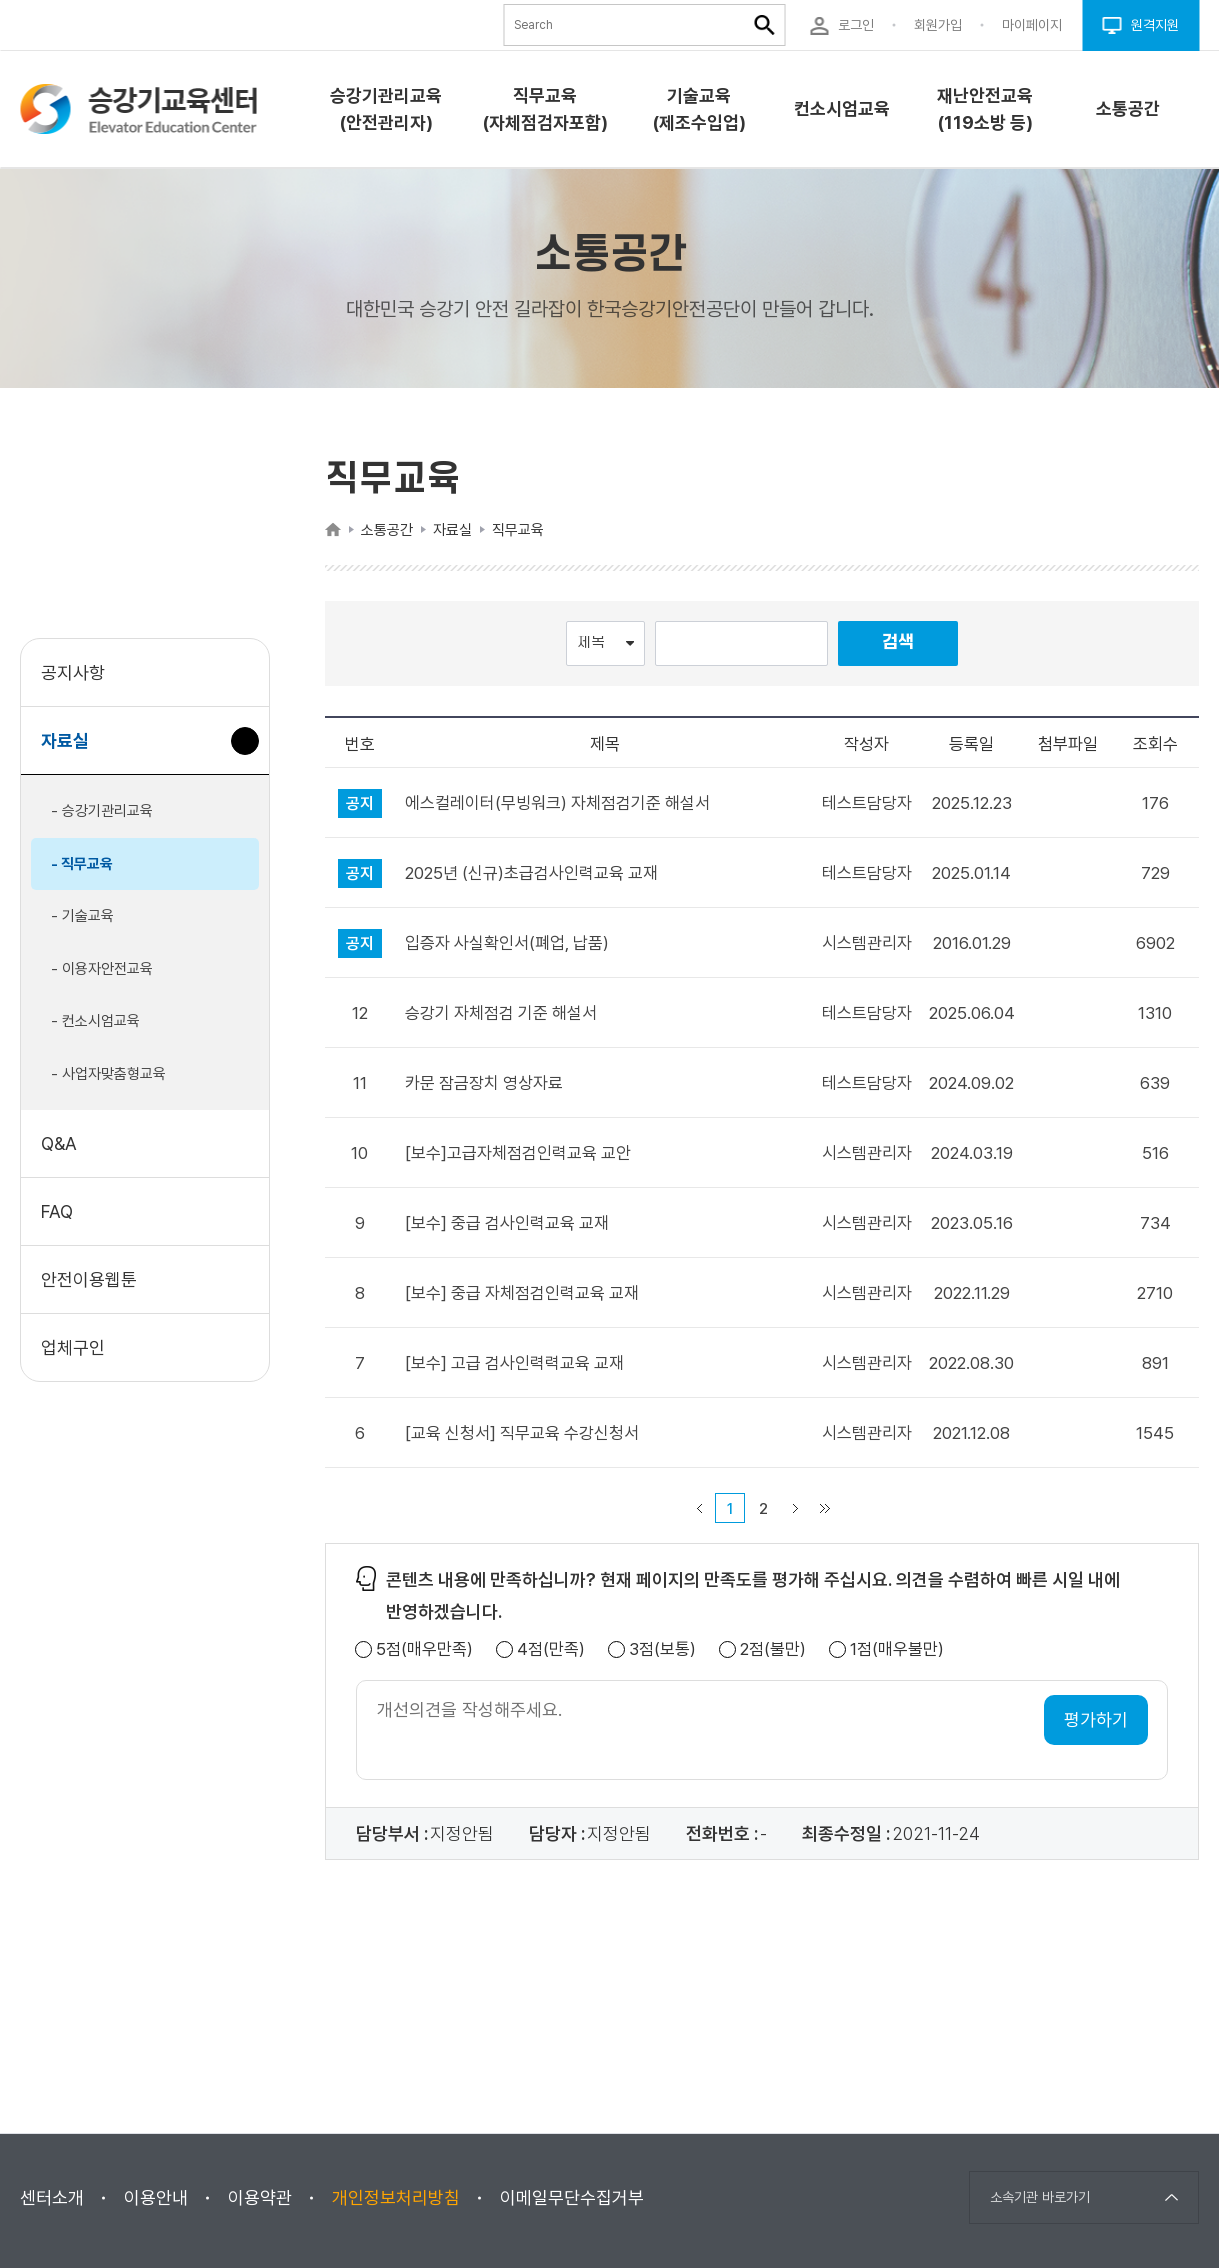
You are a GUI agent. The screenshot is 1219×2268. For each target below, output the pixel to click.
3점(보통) (662, 1649)
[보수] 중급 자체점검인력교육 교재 (522, 1293)
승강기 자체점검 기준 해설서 (501, 1013)
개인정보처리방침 (396, 2197)
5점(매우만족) (424, 1649)
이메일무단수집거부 (572, 2197)
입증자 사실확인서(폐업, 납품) (507, 943)
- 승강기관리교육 (102, 811)
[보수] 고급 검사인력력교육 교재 (514, 1363)
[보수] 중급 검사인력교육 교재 (507, 1223)
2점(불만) (773, 1649)
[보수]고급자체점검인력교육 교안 (518, 1153)
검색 (898, 642)
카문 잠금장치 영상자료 (484, 1083)
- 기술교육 (82, 916)
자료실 (72, 750)
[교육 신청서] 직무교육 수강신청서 (522, 1433)
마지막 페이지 (825, 1508)
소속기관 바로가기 (1040, 2197)
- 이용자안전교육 (102, 969)
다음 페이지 (795, 1508)
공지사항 (73, 672)
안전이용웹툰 (89, 1279)
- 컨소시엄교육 (95, 1021)
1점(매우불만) (897, 1649)
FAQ (57, 1211)
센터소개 (52, 2197)
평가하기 (1096, 1719)
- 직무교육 (82, 864)
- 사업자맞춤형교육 (108, 1074)
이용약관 (260, 2197)
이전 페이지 (699, 1508)
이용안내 (156, 2197)
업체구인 (73, 1347)
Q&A (59, 1143)
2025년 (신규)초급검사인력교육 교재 (531, 873)
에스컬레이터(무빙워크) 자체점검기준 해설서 (557, 803)
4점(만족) (551, 1649)
